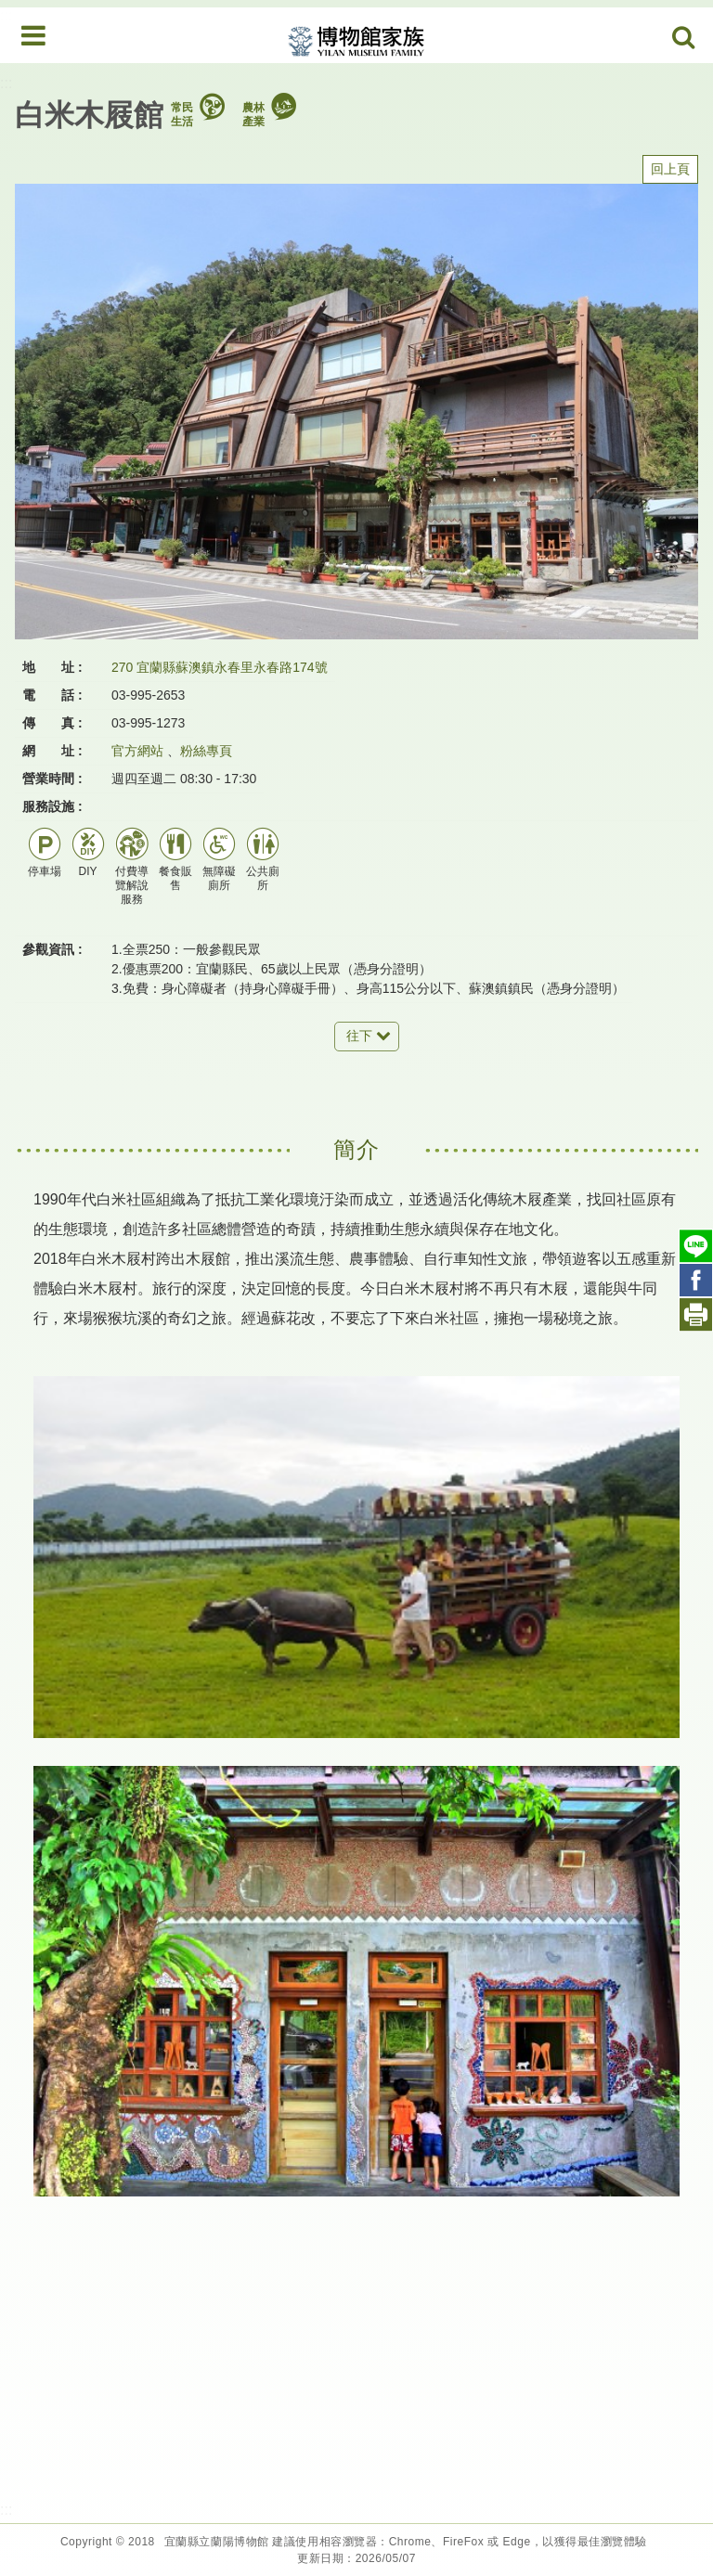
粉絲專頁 (206, 750)
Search (684, 38)
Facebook (696, 1280)
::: (6, 83)
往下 (359, 1035)
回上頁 (670, 168)
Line (696, 1246)
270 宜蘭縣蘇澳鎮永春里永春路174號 (219, 667)
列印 (696, 1314)
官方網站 (137, 750)
